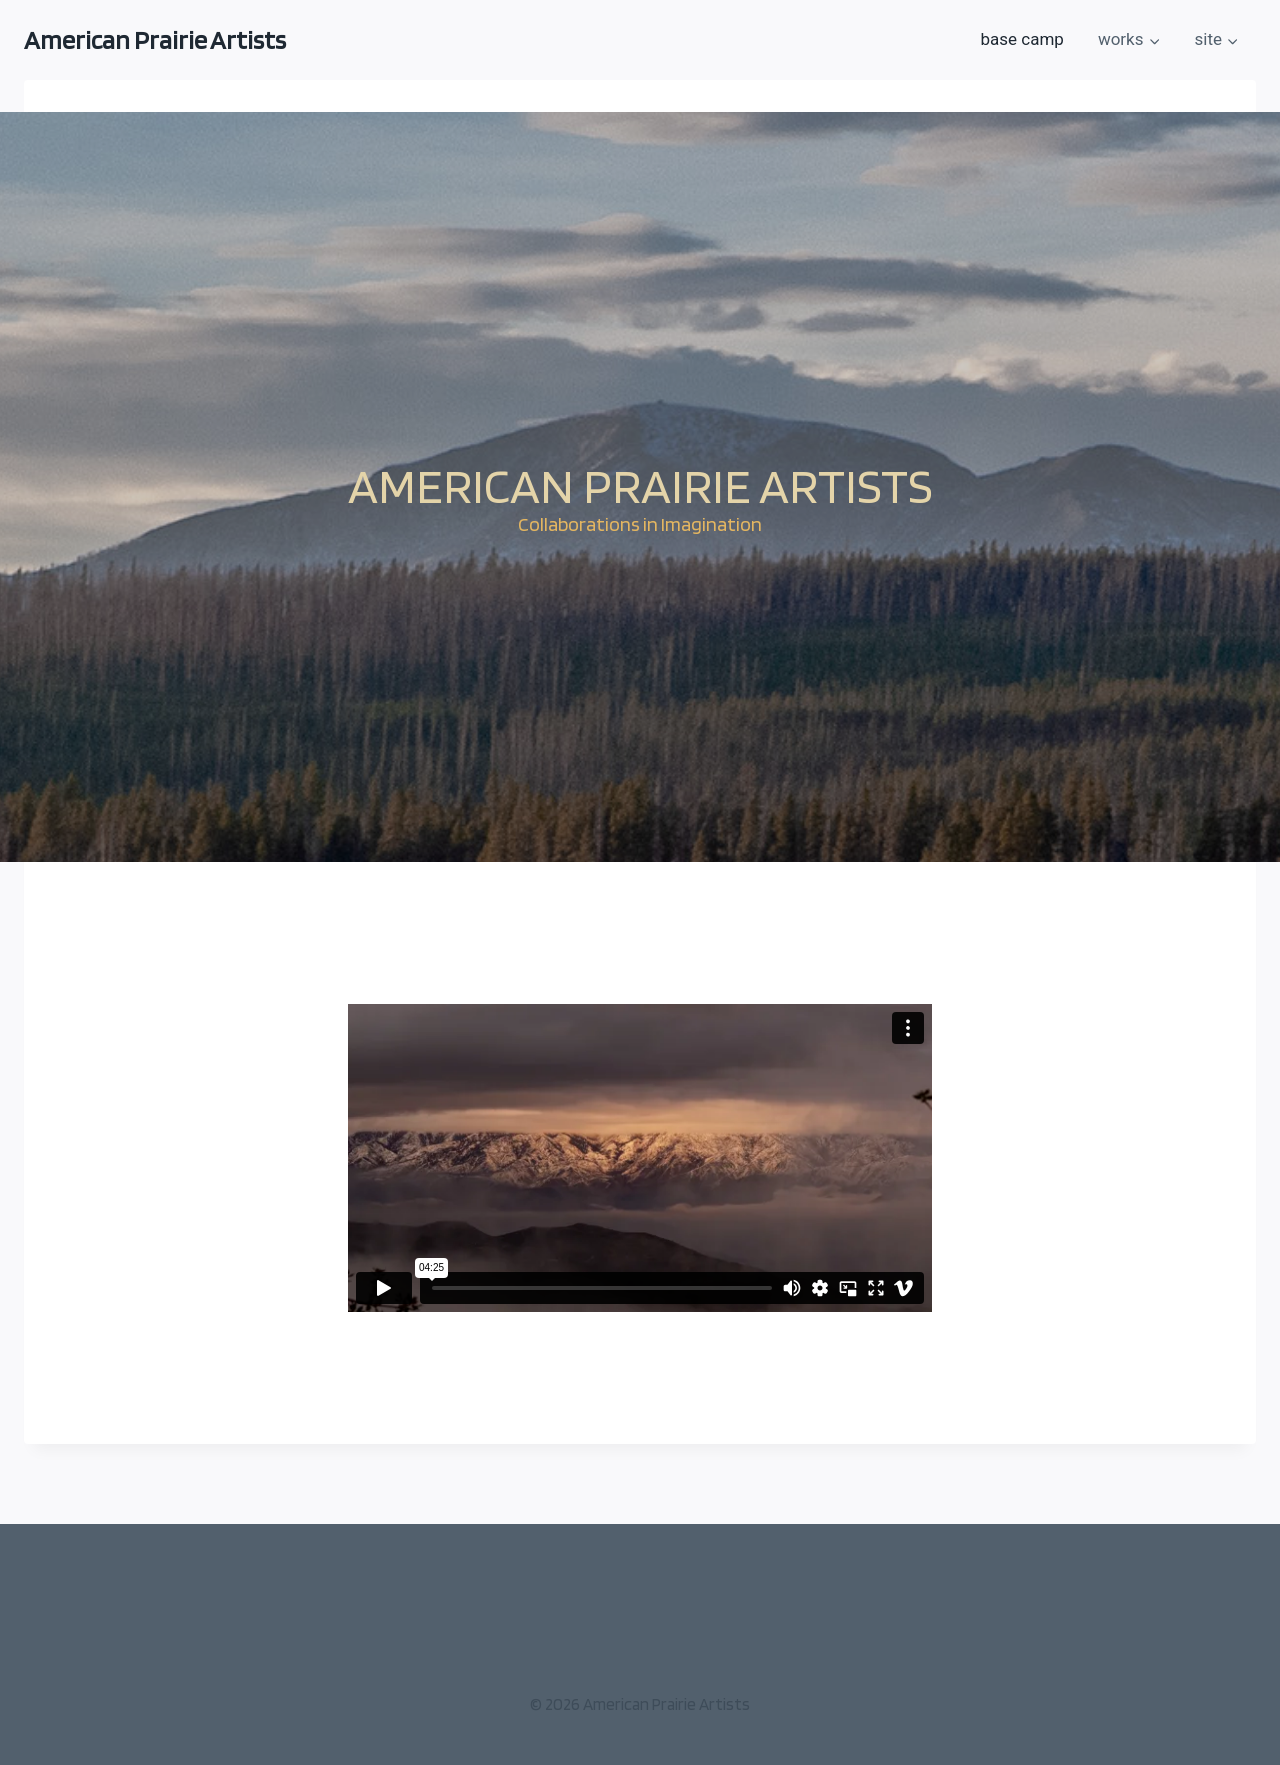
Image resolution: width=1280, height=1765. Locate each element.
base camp (1021, 39)
